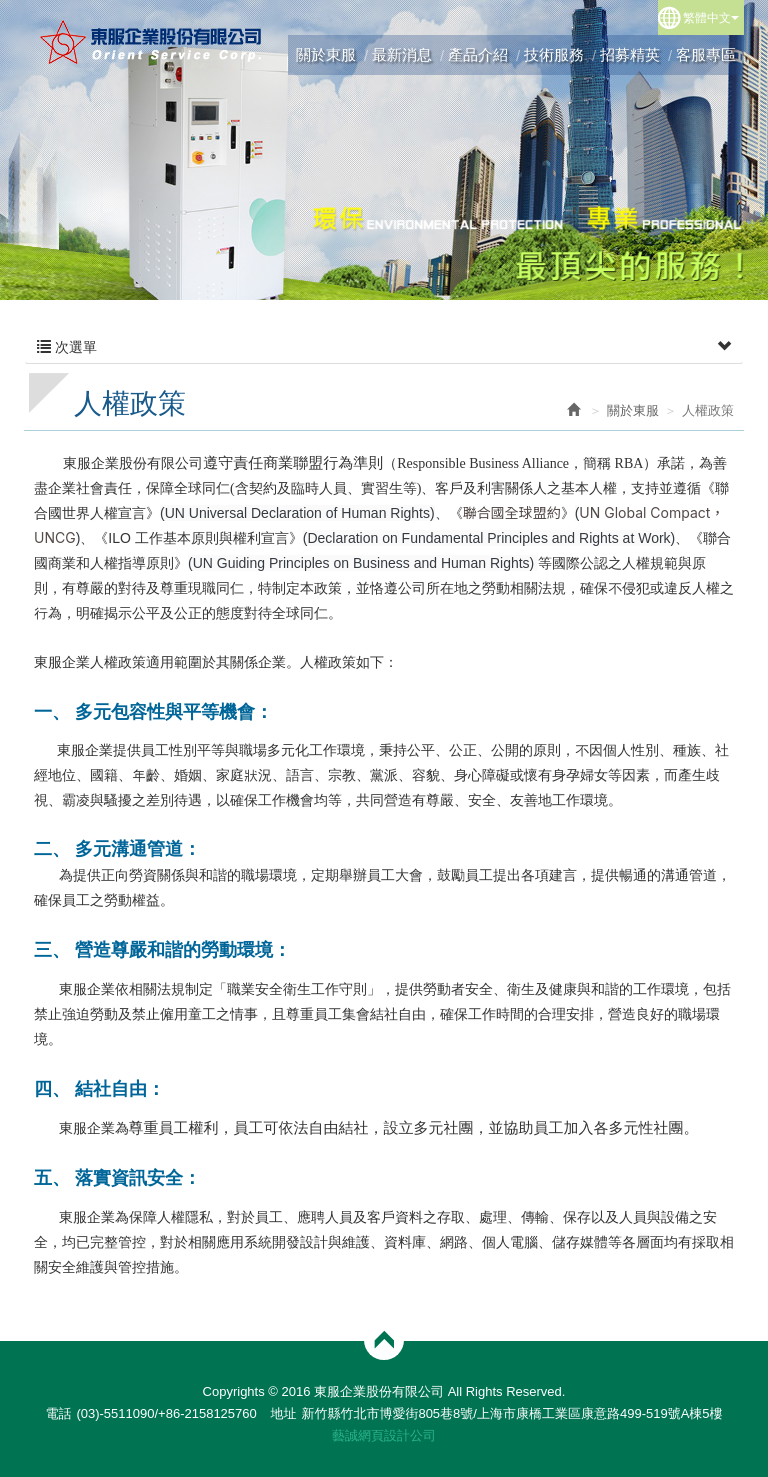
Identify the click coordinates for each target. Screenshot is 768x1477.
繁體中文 (711, 18)
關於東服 (633, 410)
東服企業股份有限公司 (151, 42)
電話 (58, 1413)
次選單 (384, 347)
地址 (283, 1413)
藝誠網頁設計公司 (384, 1435)
